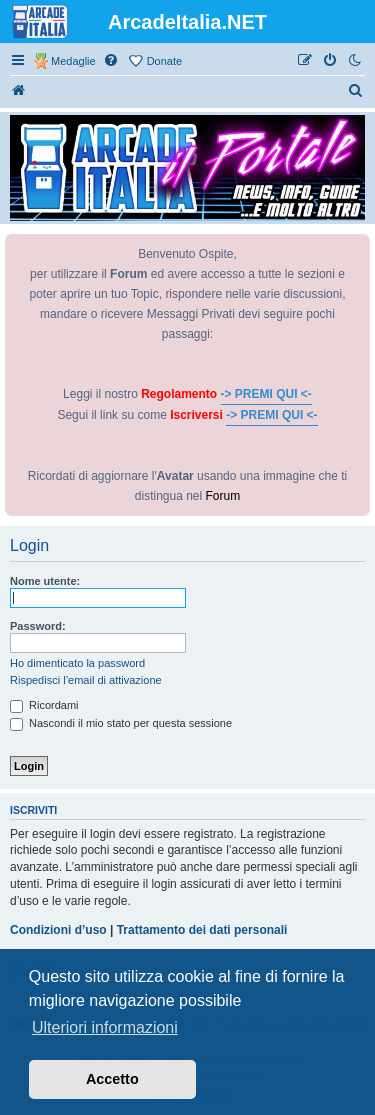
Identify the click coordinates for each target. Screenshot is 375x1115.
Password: (38, 626)
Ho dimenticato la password (77, 663)
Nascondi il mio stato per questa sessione (121, 723)
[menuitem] (112, 61)
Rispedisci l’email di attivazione (86, 680)
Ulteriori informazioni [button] (105, 1027)
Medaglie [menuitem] (73, 61)
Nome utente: (45, 581)
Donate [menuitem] (164, 61)
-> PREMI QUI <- (266, 394)
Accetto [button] (112, 1079)
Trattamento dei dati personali (202, 930)
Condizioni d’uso (58, 930)
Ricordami (44, 705)
